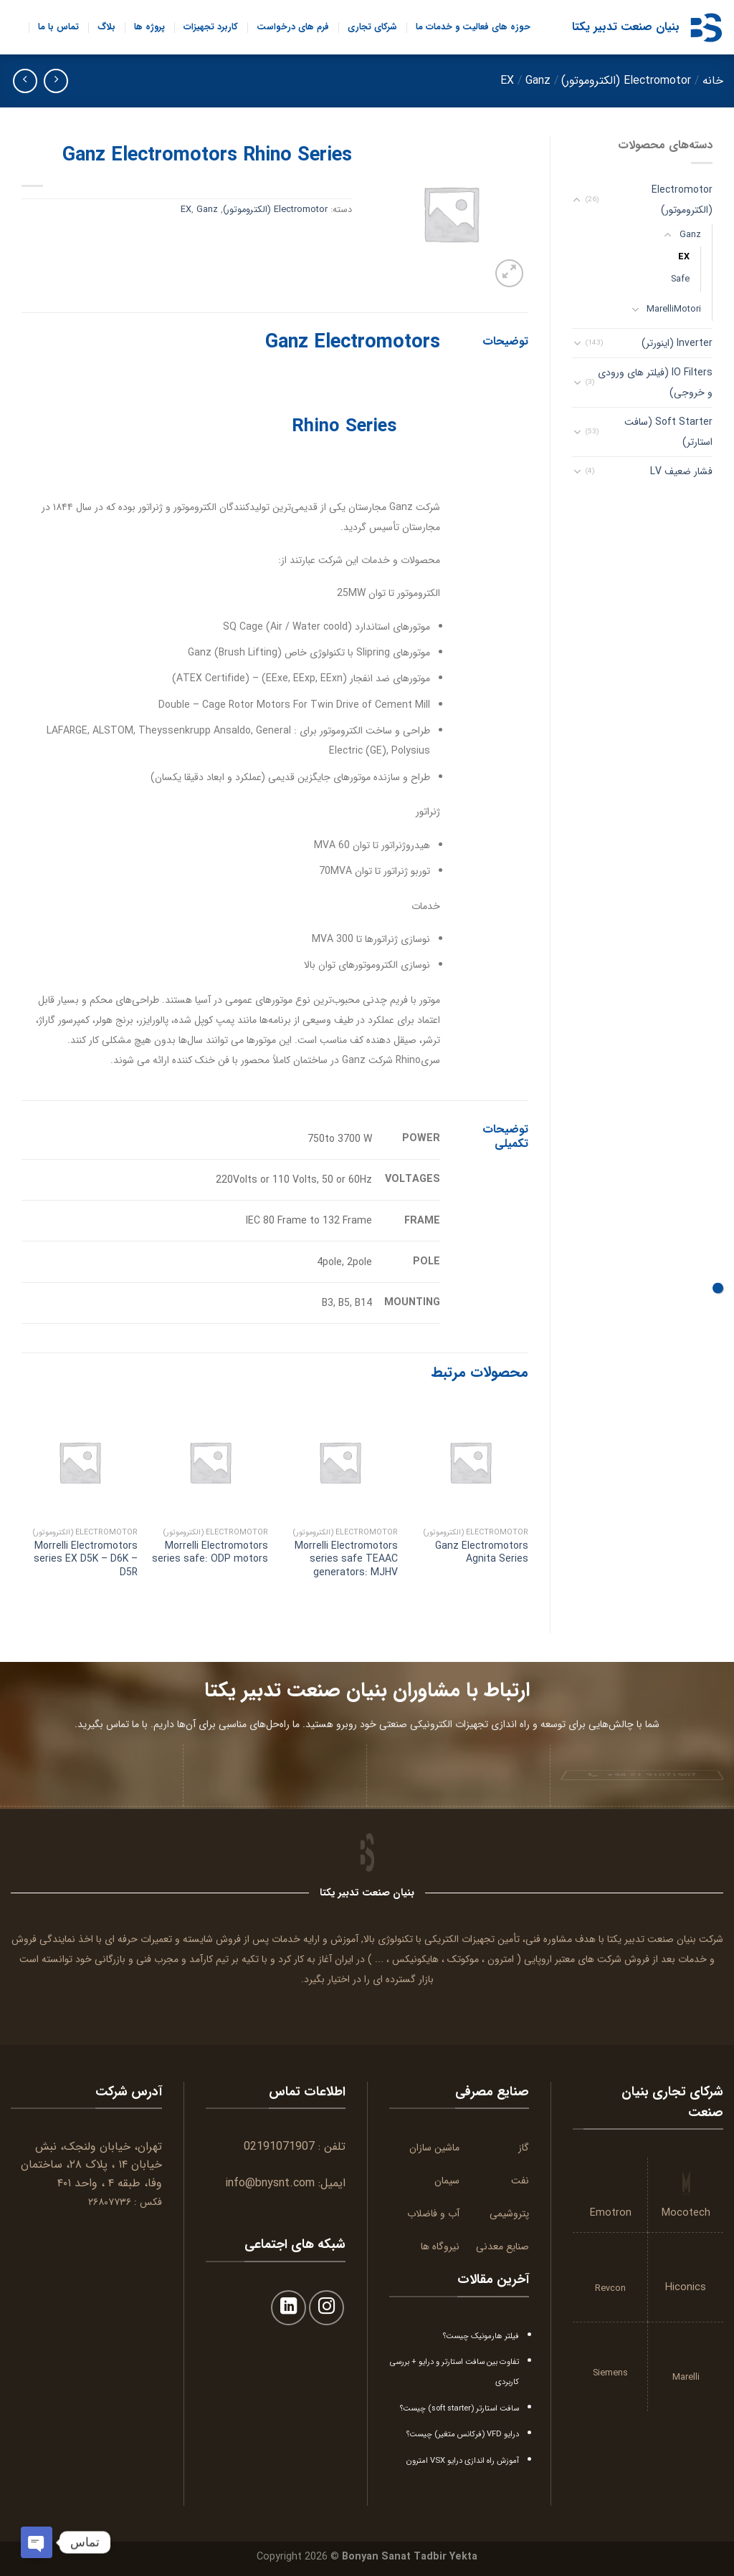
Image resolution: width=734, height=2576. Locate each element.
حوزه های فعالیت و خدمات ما (473, 27)
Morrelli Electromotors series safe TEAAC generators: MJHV (346, 1559)
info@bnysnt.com (270, 2183)
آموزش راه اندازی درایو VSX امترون (462, 2460)
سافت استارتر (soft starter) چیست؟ (459, 2408)
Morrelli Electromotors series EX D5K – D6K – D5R (86, 1559)
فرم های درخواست (293, 27)
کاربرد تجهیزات (211, 27)
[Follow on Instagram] (326, 2307)
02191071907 (279, 2147)
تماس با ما (58, 27)
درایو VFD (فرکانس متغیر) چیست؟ (462, 2434)
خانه (712, 81)
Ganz (537, 81)
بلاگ (106, 27)
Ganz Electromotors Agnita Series (481, 1552)
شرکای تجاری (372, 27)
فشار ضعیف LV (681, 471)
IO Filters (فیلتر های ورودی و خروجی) (655, 382)
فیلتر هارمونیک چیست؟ (481, 2336)
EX (507, 81)
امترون (500, 1959)
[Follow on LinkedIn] (288, 2307)
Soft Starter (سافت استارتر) (668, 432)
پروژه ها (149, 27)
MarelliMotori (674, 309)
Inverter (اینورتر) (677, 343)
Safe (680, 279)
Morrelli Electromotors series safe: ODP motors (210, 1552)
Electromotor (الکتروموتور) (626, 81)
